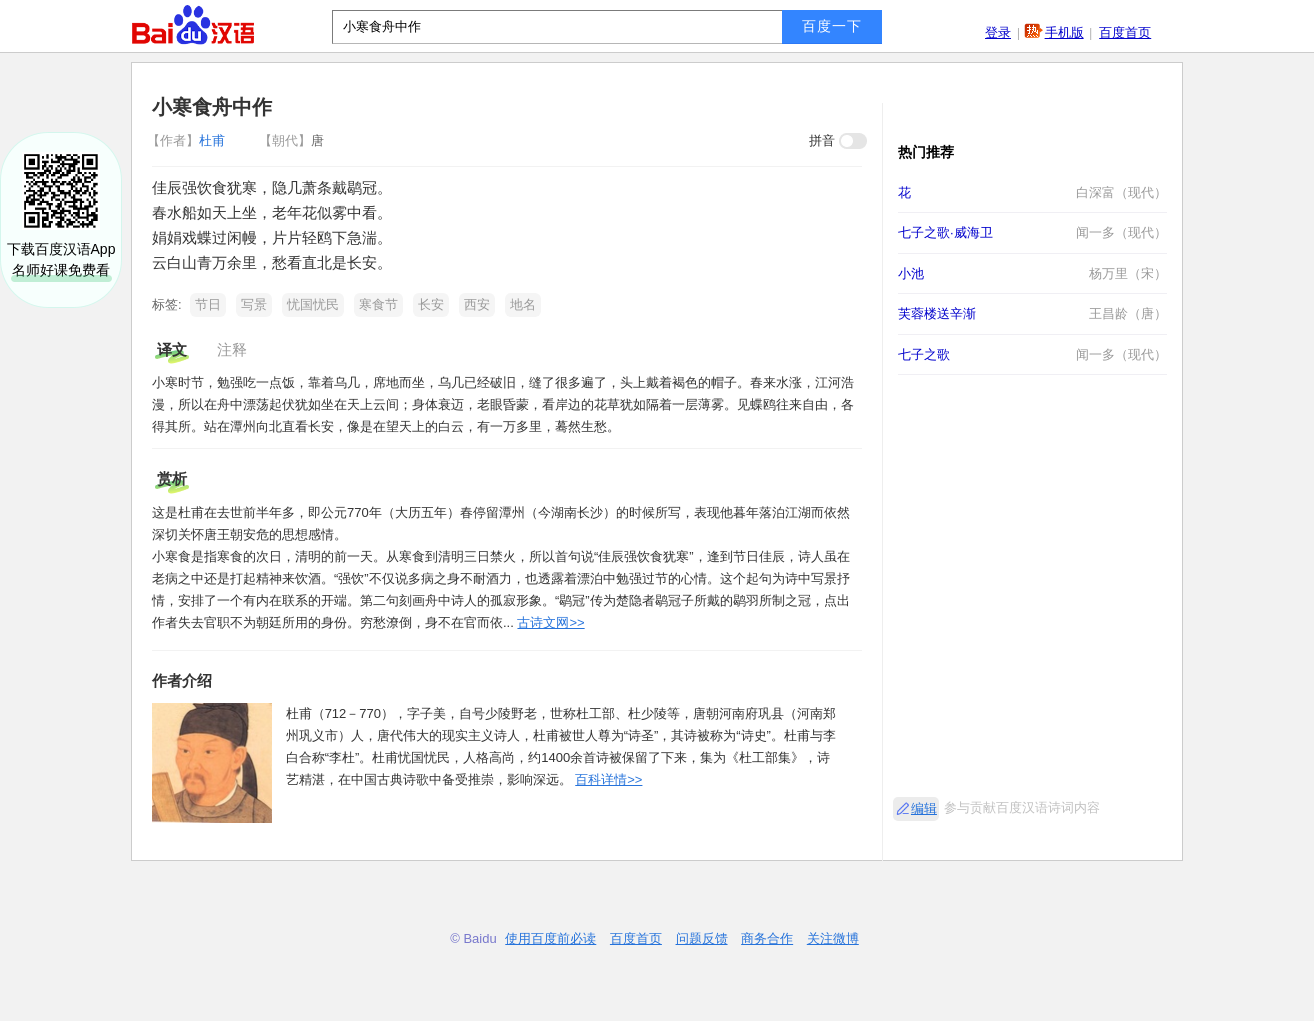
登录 (998, 32)
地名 (523, 304)
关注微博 (833, 938)
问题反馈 (702, 938)
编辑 (924, 808)
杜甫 (188, 140)
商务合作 (767, 938)
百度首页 (1125, 32)
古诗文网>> (550, 622)
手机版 (1064, 32)
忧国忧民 (313, 304)
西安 (477, 304)
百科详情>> (608, 779)
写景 (254, 304)
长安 (431, 304)
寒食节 (378, 304)
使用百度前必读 (550, 938)
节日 (208, 304)
